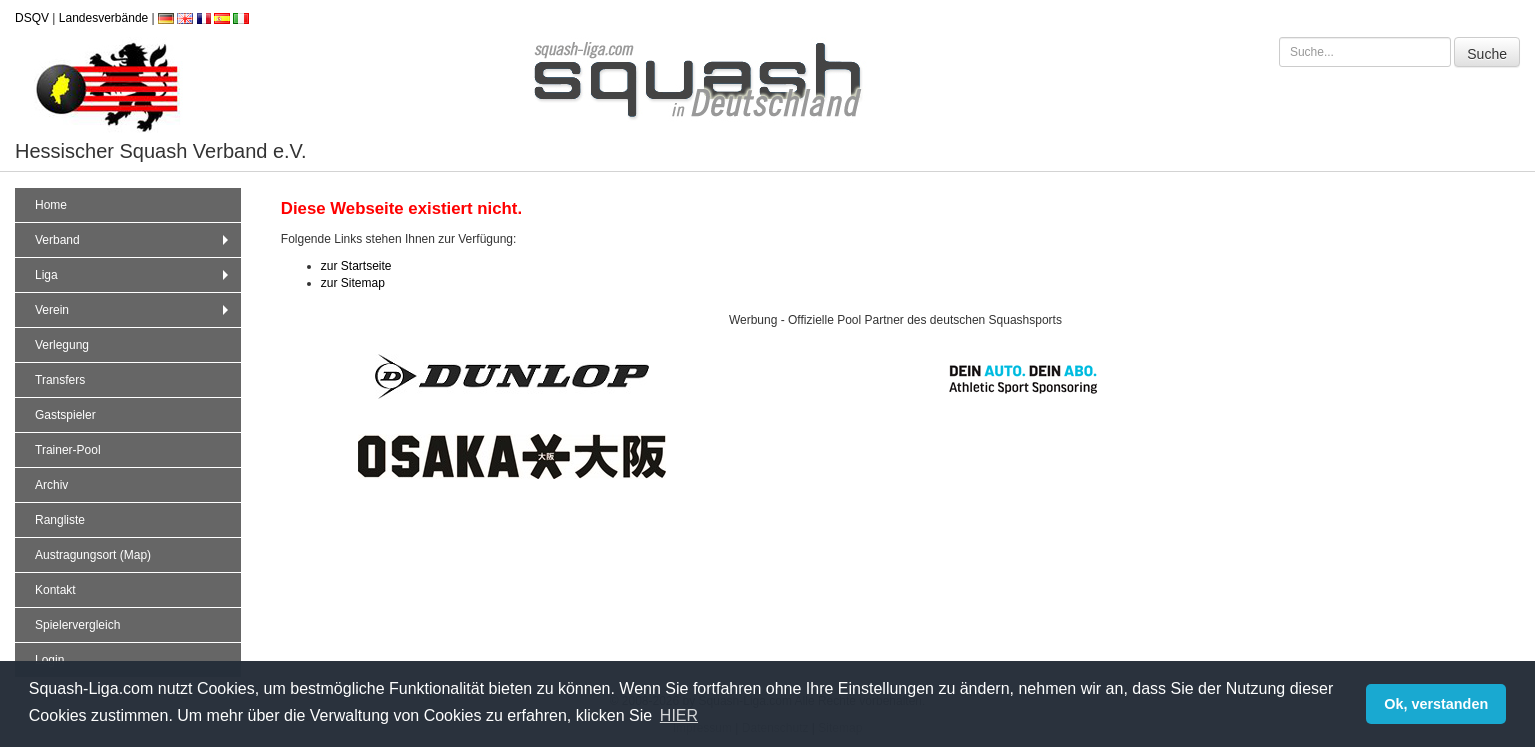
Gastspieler (65, 415)
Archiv (51, 485)
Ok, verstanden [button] (1436, 704)
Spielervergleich (77, 625)
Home (51, 205)
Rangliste (60, 520)
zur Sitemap (353, 283)
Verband (134, 240)
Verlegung (62, 345)
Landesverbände (103, 18)
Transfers (60, 380)
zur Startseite (356, 266)
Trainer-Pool (68, 450)
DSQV (32, 18)
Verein (134, 310)
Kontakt (55, 590)
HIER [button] (679, 715)
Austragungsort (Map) (93, 555)
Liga (134, 275)
